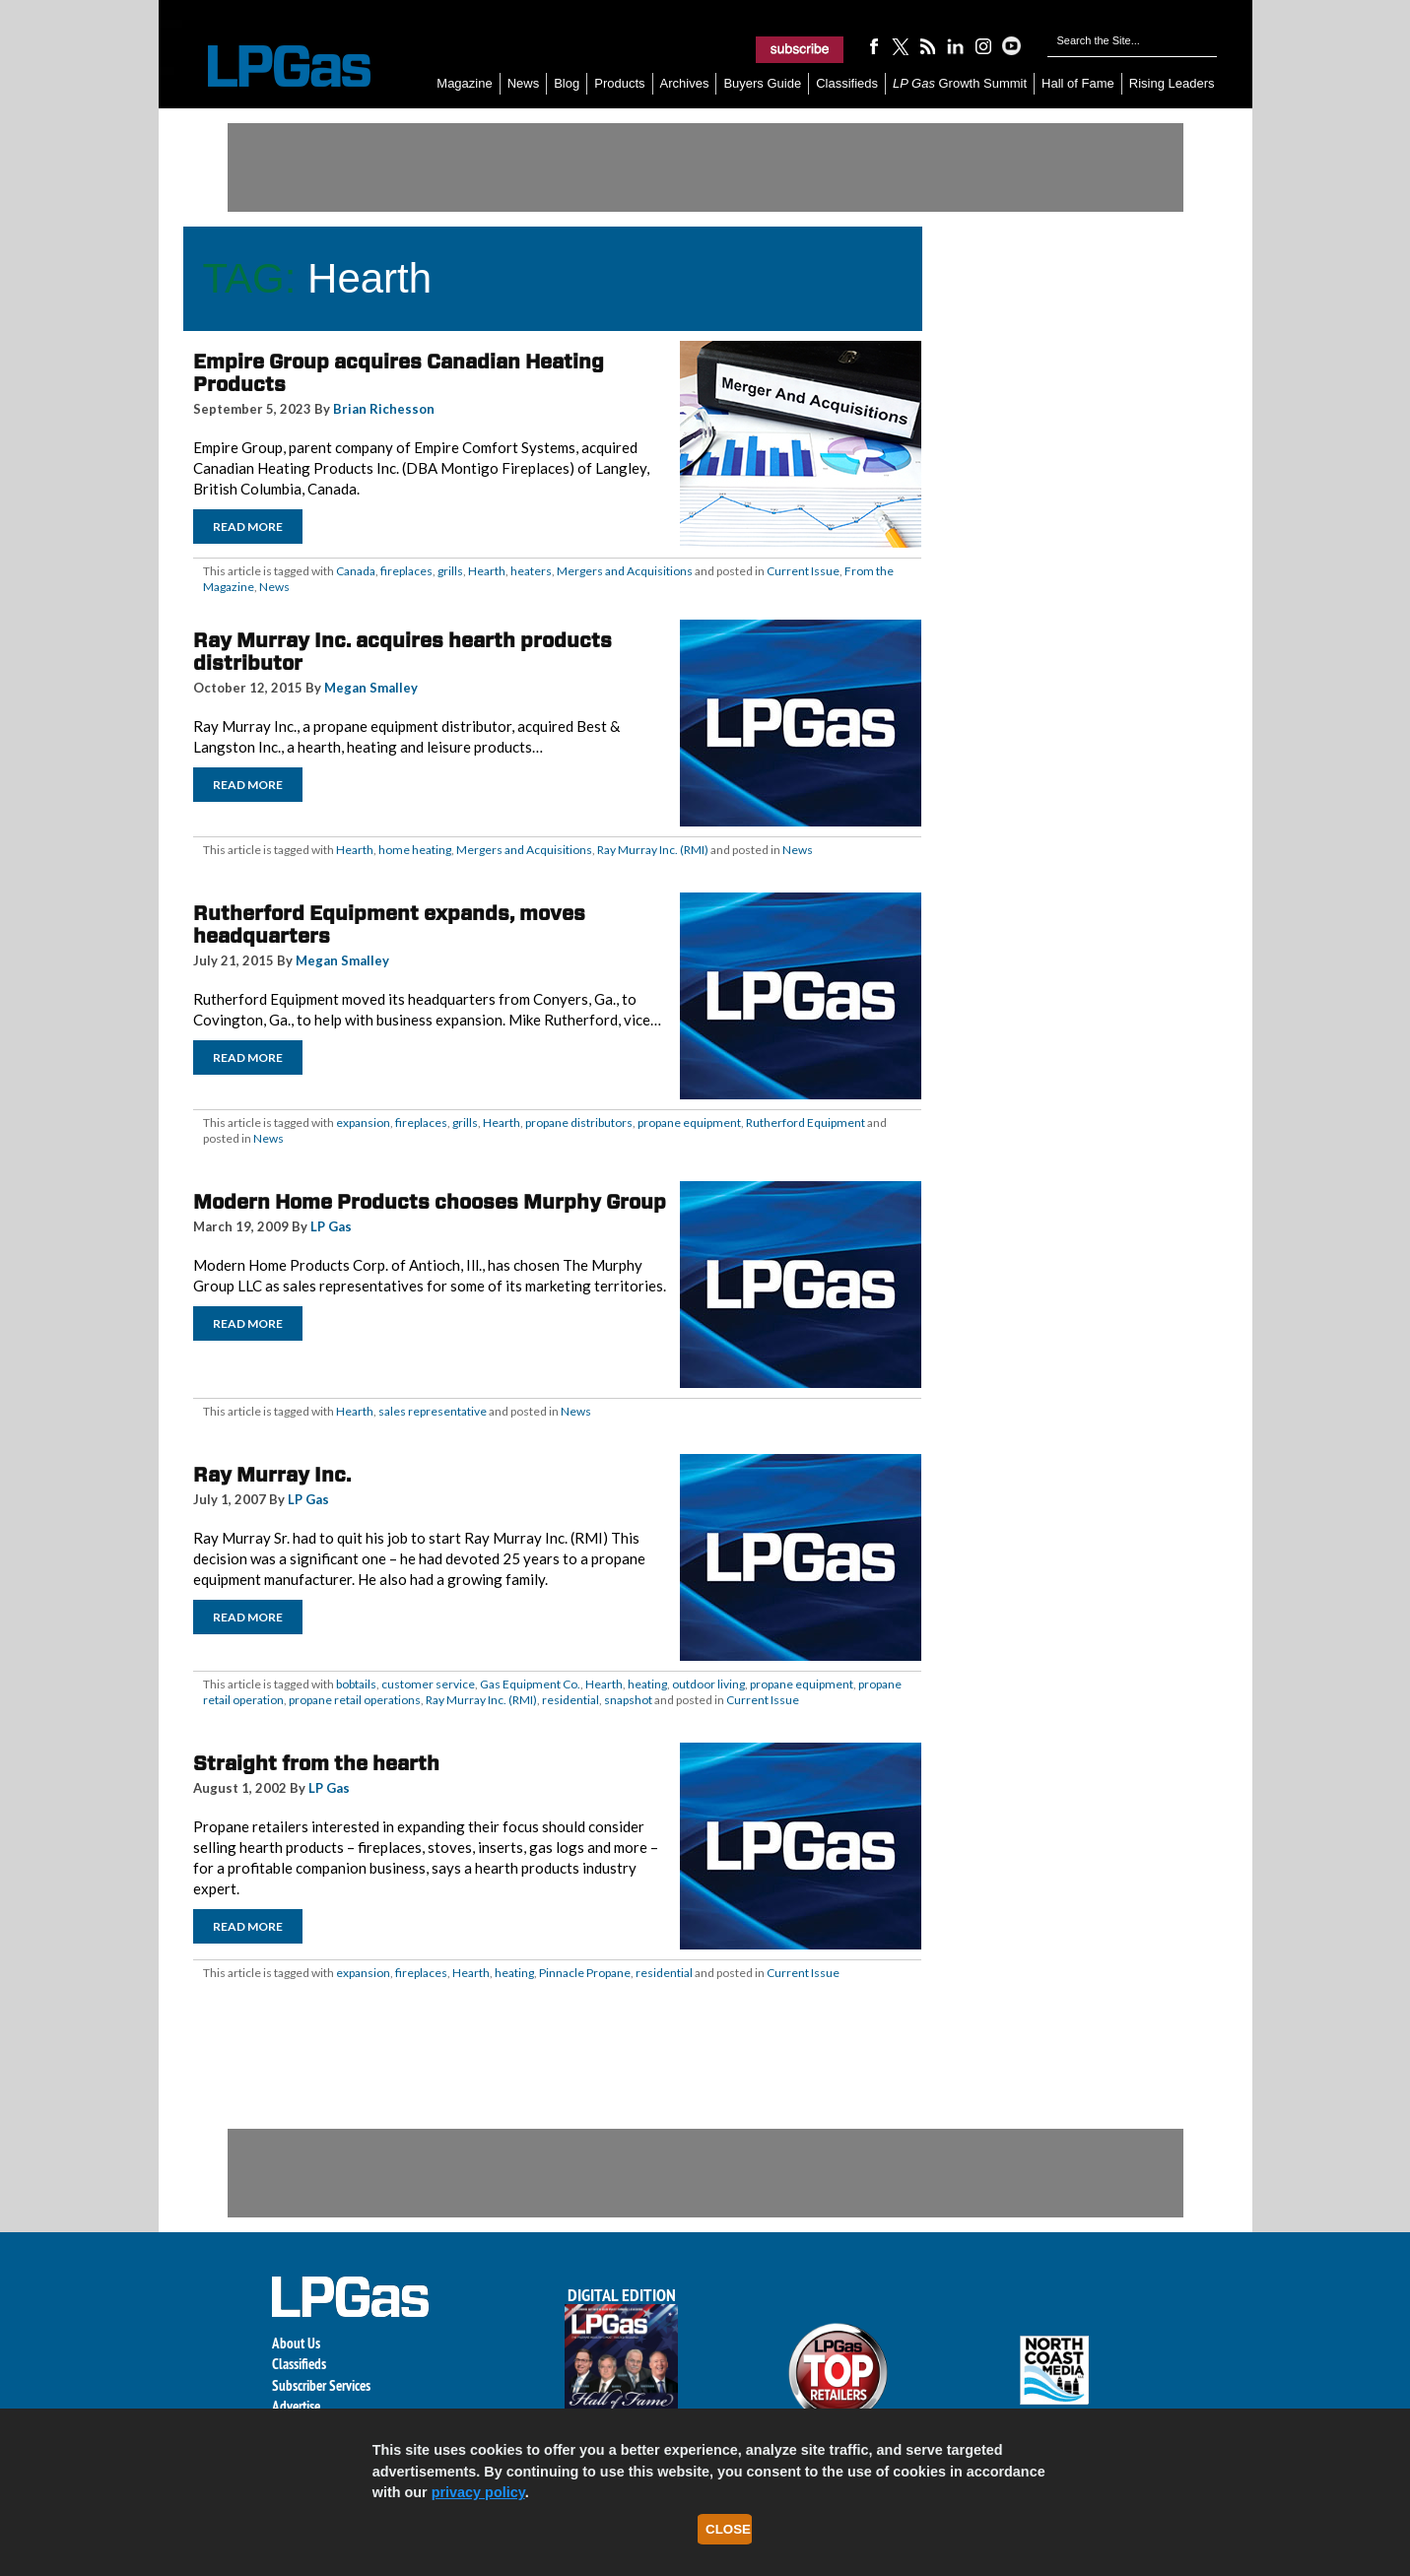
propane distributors (579, 1122)
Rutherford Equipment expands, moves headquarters (389, 924)
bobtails (356, 1684)
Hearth (486, 570)
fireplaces (406, 570)
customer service (428, 1684)
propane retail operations (355, 1699)
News (523, 83)
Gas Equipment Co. (530, 1684)
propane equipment (689, 1122)
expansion (363, 1122)
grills (450, 570)
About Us (296, 2343)
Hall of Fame (1077, 83)
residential (570, 1699)
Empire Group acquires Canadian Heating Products (398, 373)
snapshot (628, 1699)
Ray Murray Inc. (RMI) (652, 849)
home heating (414, 849)
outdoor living (708, 1684)
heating (647, 1684)
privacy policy (478, 2492)
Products (619, 83)
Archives (684, 83)
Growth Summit (960, 83)
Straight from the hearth (316, 1763)
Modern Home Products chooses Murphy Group (429, 1202)
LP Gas (331, 1226)
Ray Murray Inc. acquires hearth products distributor (402, 651)
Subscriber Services (321, 2385)
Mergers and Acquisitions (625, 570)
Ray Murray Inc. (272, 1474)
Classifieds (847, 83)
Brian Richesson (384, 409)
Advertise (296, 2406)
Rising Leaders (1172, 83)
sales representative (432, 1411)
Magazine (464, 83)
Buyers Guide (762, 83)
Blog (566, 83)
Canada (355, 570)
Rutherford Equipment (805, 1122)
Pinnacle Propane (585, 1972)
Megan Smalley (371, 687)
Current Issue (803, 570)
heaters (531, 570)
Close (728, 2529)
